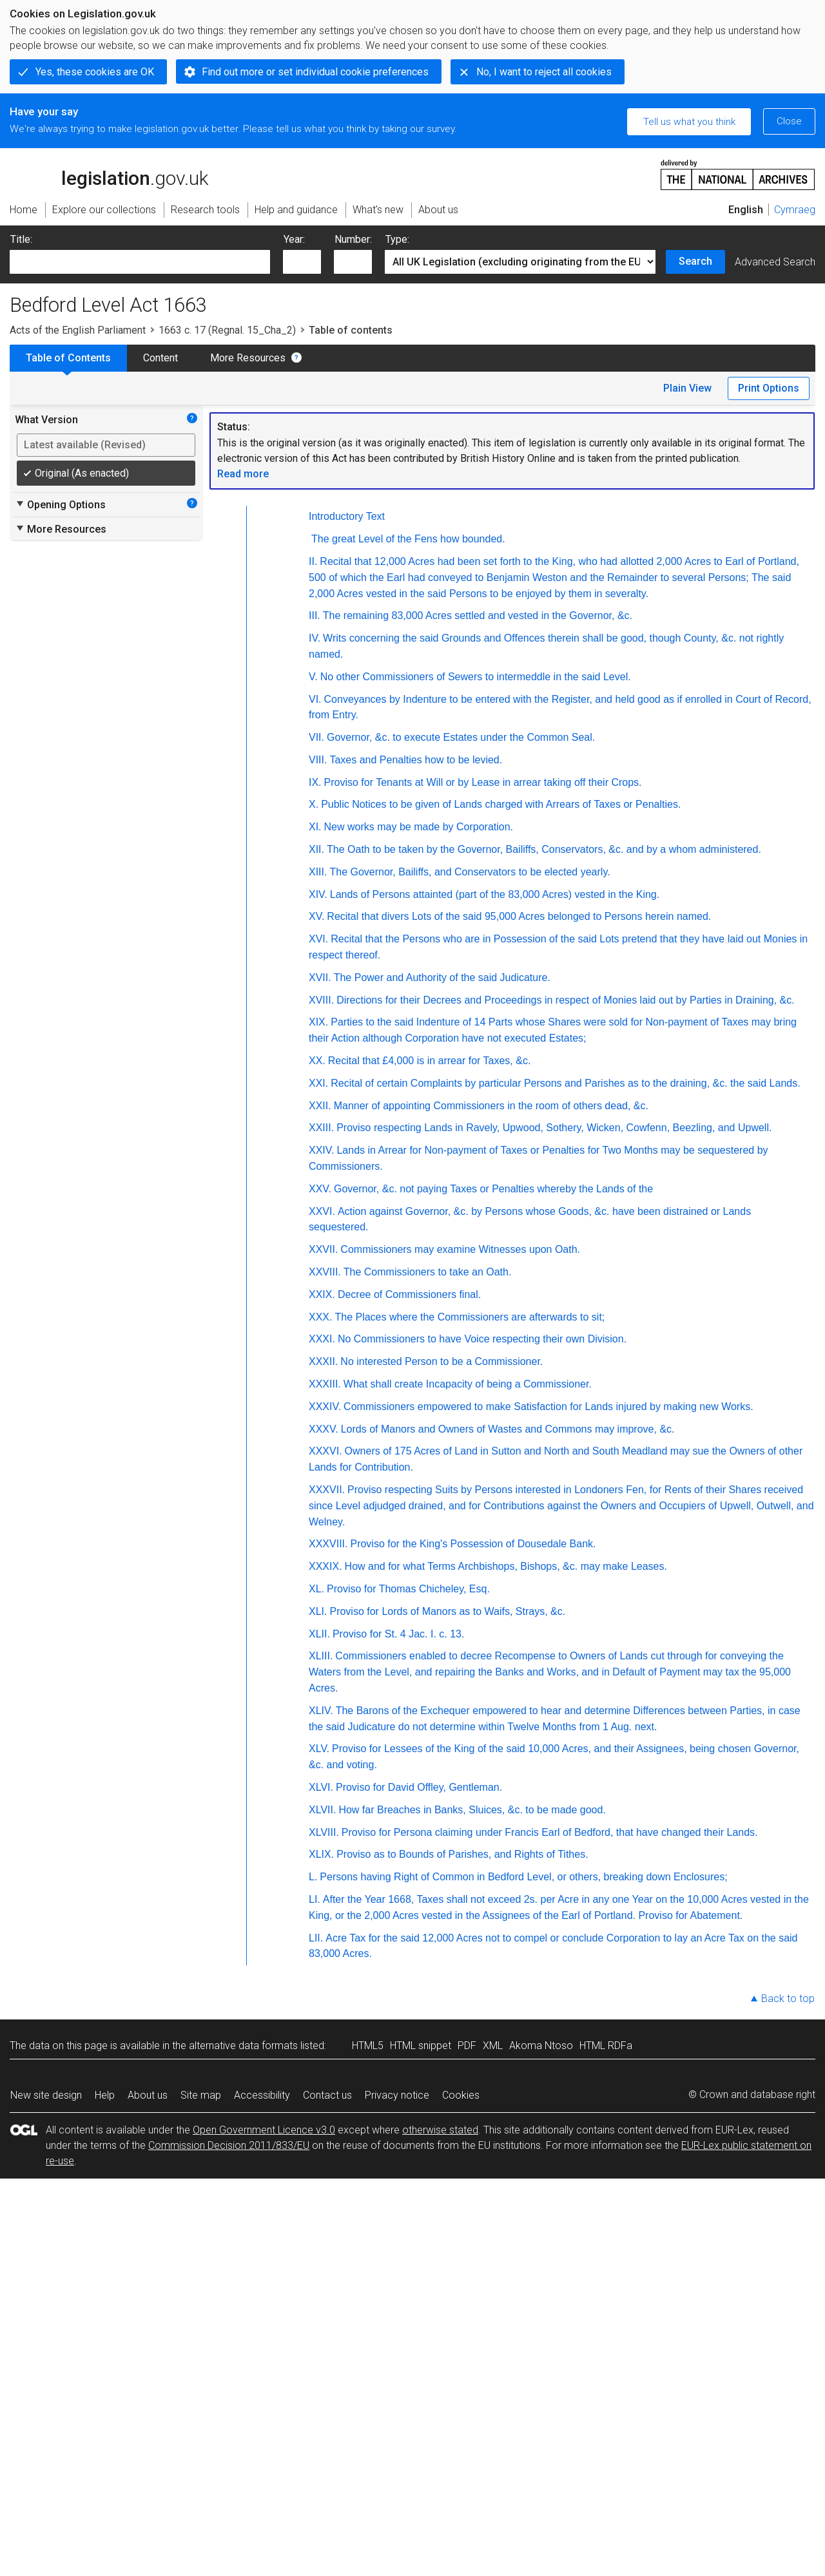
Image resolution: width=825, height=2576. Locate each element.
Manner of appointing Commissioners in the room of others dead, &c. (491, 1105)
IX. (315, 782)
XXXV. (323, 1429)
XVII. (320, 977)
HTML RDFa (605, 2045)
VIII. (318, 759)
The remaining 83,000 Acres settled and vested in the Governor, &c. (477, 615)
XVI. (318, 938)
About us (148, 2095)
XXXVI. (325, 1450)
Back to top (788, 1998)
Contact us (327, 2095)
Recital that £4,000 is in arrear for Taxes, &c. (429, 1060)
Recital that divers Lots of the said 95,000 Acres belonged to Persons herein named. (519, 916)
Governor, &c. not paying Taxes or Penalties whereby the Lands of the (493, 1188)
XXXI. (322, 1338)
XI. (315, 826)
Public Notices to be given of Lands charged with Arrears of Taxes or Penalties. (501, 804)
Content (160, 358)
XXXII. (323, 1361)
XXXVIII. (328, 1543)
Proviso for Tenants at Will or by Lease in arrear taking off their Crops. (483, 782)
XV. (316, 916)
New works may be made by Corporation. (418, 826)
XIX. (318, 1021)
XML (493, 2045)
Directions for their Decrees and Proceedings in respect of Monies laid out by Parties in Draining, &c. (565, 1000)
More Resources (248, 358)
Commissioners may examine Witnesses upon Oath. (460, 1249)
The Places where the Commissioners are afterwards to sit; (470, 1317)
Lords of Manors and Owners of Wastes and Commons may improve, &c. (508, 1429)
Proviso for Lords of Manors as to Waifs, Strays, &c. (447, 1611)
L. (313, 1876)
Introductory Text (347, 516)
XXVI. (322, 1211)
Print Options (768, 388)
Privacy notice (397, 2095)
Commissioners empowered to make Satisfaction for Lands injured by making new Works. (548, 1406)
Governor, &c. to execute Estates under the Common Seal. (461, 737)
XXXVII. (327, 1489)
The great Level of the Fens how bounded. (408, 538)
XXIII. (321, 1127)
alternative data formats (243, 2045)
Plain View (687, 388)
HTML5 (367, 2045)
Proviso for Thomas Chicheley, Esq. (408, 1588)
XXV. (320, 1188)
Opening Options (60, 504)
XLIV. (321, 1710)
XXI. (318, 1083)
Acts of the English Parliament (78, 330)
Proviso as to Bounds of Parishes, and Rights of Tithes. (462, 1854)
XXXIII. (325, 1384)
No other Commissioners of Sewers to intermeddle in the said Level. (475, 676)
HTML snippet (420, 2045)
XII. (316, 849)
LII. (316, 1937)
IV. (314, 638)
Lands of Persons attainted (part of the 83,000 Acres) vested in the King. (494, 894)
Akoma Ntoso (541, 2045)
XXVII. (323, 1249)
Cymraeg (794, 210)
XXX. (320, 1317)
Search (695, 261)
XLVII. (322, 1809)
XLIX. (321, 1854)
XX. (317, 1060)
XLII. (319, 1633)
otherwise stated (440, 2130)
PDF (467, 2045)
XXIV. (321, 1150)
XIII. (318, 871)
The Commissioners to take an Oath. (428, 1271)
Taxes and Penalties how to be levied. (415, 759)
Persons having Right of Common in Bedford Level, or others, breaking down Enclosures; (523, 1876)
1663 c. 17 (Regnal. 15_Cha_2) (227, 330)
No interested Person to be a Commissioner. (441, 1361)
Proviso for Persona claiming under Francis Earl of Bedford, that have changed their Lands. (550, 1832)
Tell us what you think (689, 122)
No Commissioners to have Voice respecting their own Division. (482, 1338)
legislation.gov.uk (109, 174)
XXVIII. (325, 1271)
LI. (314, 1899)
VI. (315, 699)
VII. (316, 737)
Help (105, 2095)
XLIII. (321, 1655)
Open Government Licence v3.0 (264, 2130)
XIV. (318, 894)
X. (313, 804)
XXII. (320, 1105)
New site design (46, 2095)
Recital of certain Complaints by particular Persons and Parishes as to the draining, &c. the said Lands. (565, 1083)
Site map (200, 2095)
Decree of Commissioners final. (409, 1294)
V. (313, 676)
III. (314, 615)
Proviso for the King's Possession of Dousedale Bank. (473, 1543)
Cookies (461, 2095)
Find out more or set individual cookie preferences (315, 72)
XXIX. (322, 1294)
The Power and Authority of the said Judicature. (442, 977)
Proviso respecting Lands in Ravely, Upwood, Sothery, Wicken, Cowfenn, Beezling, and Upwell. (554, 1127)
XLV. (319, 1748)
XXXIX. (325, 1566)
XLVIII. (324, 1832)
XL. (316, 1588)
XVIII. (321, 1000)
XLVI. (321, 1787)
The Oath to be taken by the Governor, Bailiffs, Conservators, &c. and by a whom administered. (544, 849)
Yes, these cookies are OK (94, 72)
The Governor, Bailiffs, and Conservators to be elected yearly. (469, 871)
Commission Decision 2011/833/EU (228, 2145)
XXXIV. (325, 1406)
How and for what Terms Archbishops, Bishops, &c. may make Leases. (506, 1566)
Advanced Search (775, 262)
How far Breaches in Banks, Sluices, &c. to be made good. (471, 1809)
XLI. (318, 1611)
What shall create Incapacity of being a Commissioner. (468, 1384)
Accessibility (262, 2095)
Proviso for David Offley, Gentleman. (419, 1787)
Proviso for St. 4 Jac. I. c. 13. (399, 1633)
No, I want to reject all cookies (544, 72)
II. (313, 561)
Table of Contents (68, 358)
